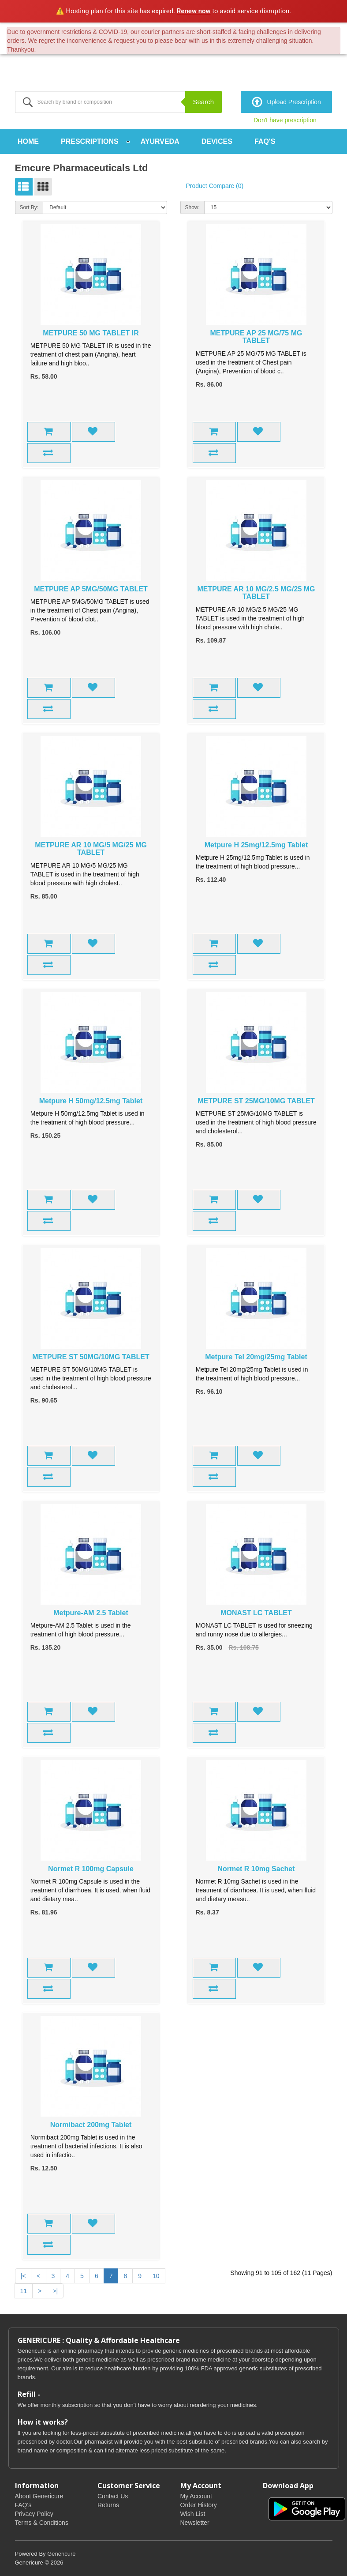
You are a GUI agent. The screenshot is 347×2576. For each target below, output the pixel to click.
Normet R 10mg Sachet (256, 1868)
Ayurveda (160, 141)
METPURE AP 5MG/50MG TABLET (91, 588)
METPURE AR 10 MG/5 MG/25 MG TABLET (91, 848)
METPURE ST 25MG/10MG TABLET (256, 1100)
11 (23, 2290)
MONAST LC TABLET (255, 1612)
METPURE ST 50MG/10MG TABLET (90, 1356)
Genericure (61, 2553)
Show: (192, 207)
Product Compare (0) (215, 185)
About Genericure (39, 2496)
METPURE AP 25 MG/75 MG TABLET (256, 336)
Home (28, 141)
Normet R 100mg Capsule (91, 1868)
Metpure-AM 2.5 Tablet (90, 1612)
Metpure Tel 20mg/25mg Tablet (256, 1356)
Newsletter (194, 2522)
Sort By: (29, 207)
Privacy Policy (34, 2513)
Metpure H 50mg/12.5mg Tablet (90, 1100)
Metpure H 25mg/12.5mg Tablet (256, 844)
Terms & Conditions (41, 2522)
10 (156, 2275)
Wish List (192, 2513)
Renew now (194, 11)
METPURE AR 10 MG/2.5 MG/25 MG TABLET (256, 592)
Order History (198, 2504)
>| (55, 2290)
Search (203, 101)
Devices (216, 141)
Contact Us (112, 2496)
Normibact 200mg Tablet (91, 2124)
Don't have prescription (285, 119)
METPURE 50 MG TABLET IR (91, 332)
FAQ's (264, 141)
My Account (196, 2496)
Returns (108, 2504)
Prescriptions (90, 141)
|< (23, 2275)
